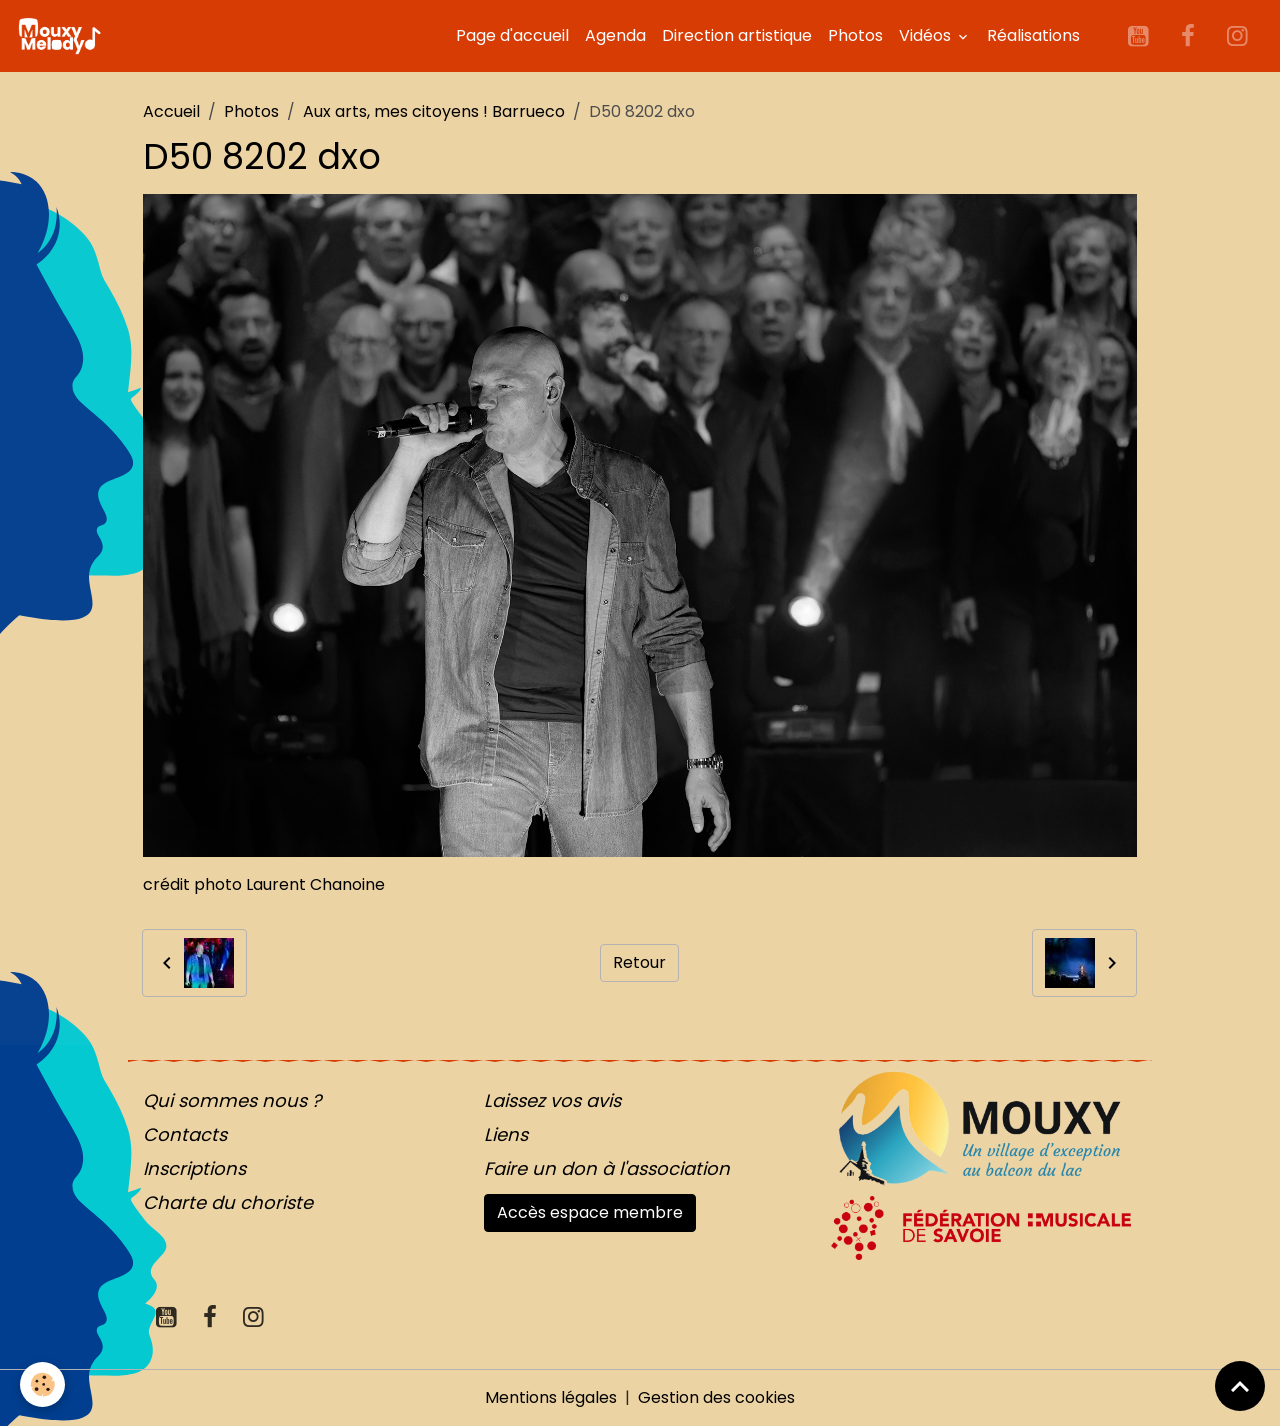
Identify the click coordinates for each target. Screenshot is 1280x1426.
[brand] (63, 36)
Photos (855, 35)
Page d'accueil (512, 35)
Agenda (615, 35)
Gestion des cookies (716, 1397)
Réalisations (1033, 35)
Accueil (171, 111)
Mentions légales (551, 1397)
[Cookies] (42, 1384)
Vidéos (927, 35)
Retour (639, 962)
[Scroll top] (1240, 1386)
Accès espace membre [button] (590, 1212)
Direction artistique (737, 35)
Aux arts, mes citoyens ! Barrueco (434, 111)
